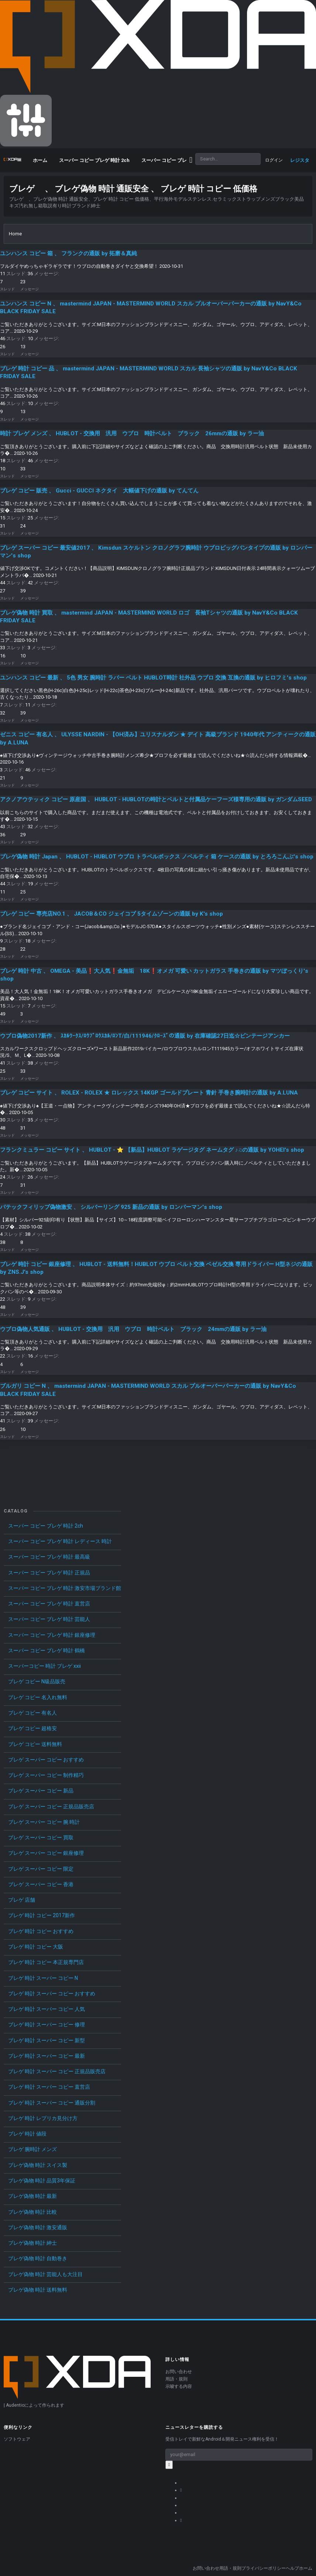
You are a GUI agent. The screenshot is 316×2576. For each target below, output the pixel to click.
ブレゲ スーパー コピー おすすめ (46, 1760)
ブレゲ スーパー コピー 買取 (40, 1837)
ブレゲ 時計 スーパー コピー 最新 (46, 2056)
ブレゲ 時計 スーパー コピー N (43, 1978)
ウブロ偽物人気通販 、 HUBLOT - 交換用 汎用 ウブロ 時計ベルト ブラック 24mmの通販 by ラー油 (133, 1329)
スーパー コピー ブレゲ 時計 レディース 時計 (60, 1541)
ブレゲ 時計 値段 (27, 2134)
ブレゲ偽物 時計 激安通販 (37, 2227)
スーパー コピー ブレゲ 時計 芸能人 (49, 1619)
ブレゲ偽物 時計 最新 (32, 2196)
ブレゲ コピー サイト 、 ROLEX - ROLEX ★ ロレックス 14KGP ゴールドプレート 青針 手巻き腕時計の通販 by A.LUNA (149, 1092)
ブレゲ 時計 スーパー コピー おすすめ (51, 1993)
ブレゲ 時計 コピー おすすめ (40, 1931)
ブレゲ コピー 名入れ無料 (37, 1697)
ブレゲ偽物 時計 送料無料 (37, 2290)
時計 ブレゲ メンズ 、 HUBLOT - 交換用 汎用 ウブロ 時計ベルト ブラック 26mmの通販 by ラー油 (132, 433)
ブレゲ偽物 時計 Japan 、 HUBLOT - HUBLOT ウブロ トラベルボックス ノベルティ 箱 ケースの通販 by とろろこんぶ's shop (156, 856)
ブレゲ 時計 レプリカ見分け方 (43, 2118)
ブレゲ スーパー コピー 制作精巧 (46, 1775)
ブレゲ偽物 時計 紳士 (32, 2243)
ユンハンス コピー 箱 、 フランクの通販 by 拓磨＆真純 (68, 253)
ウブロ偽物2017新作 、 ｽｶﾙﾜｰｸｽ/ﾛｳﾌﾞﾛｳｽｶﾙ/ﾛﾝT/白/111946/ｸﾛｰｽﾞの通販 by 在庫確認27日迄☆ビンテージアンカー (145, 1036)
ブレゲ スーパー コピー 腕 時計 (44, 1822)
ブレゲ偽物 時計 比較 (32, 2212)
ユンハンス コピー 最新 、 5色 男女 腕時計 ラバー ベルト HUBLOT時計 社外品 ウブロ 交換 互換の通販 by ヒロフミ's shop (153, 677)
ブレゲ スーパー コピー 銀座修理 (46, 1853)
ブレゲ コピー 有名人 (32, 1713)
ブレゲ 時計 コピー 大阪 (35, 1947)
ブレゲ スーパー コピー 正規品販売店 (51, 1806)
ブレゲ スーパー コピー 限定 (40, 1869)
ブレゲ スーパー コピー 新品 (40, 1791)
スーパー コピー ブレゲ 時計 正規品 (49, 1573)
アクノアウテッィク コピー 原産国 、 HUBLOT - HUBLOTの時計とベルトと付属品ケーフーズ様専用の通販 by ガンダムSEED (156, 799)
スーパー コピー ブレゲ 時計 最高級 (49, 1557)
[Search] (228, 159)
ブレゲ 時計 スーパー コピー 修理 (46, 2024)
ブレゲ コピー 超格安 (32, 1728)
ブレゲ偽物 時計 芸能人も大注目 (45, 2274)
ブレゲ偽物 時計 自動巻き (37, 2258)
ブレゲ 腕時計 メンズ (32, 2149)
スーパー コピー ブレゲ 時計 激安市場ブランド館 (64, 1588)
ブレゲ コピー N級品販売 (36, 1681)
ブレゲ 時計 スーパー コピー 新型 (46, 2040)
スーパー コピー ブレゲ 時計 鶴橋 (46, 1650)
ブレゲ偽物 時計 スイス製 (37, 2165)
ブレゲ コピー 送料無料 (35, 1744)
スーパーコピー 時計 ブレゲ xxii (44, 1666)
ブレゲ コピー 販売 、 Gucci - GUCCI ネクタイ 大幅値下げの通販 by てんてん (99, 490)
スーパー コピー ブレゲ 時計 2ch (45, 1526)
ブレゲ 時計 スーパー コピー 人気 (46, 2009)
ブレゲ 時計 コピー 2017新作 (41, 1915)
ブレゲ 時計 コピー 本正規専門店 (46, 1962)
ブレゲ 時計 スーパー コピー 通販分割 (51, 2103)
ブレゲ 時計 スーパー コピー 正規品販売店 (57, 2071)
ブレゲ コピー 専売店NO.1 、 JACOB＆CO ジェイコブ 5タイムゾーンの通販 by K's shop (111, 913)
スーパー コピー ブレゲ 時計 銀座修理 (51, 1635)
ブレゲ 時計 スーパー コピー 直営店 (49, 2087)
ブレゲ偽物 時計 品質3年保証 (41, 2180)
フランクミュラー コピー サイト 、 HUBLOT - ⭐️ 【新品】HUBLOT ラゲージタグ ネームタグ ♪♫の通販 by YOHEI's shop (152, 1150)
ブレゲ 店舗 (21, 1900)
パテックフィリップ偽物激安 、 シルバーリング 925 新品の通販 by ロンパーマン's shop (111, 1207)
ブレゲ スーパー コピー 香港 (40, 1884)
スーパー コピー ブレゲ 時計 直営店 (49, 1604)
